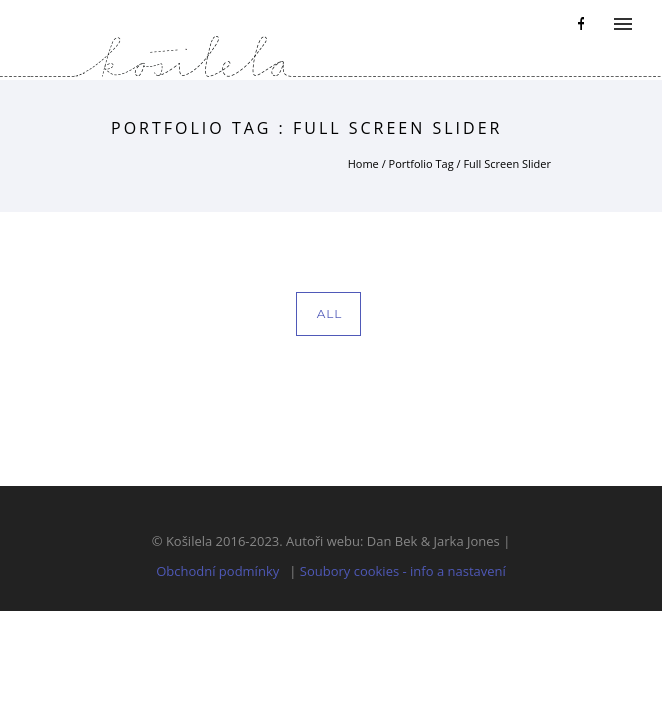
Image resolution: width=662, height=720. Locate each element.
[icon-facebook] (582, 24)
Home (363, 163)
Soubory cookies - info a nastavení (403, 571)
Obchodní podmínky (217, 571)
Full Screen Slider (507, 163)
